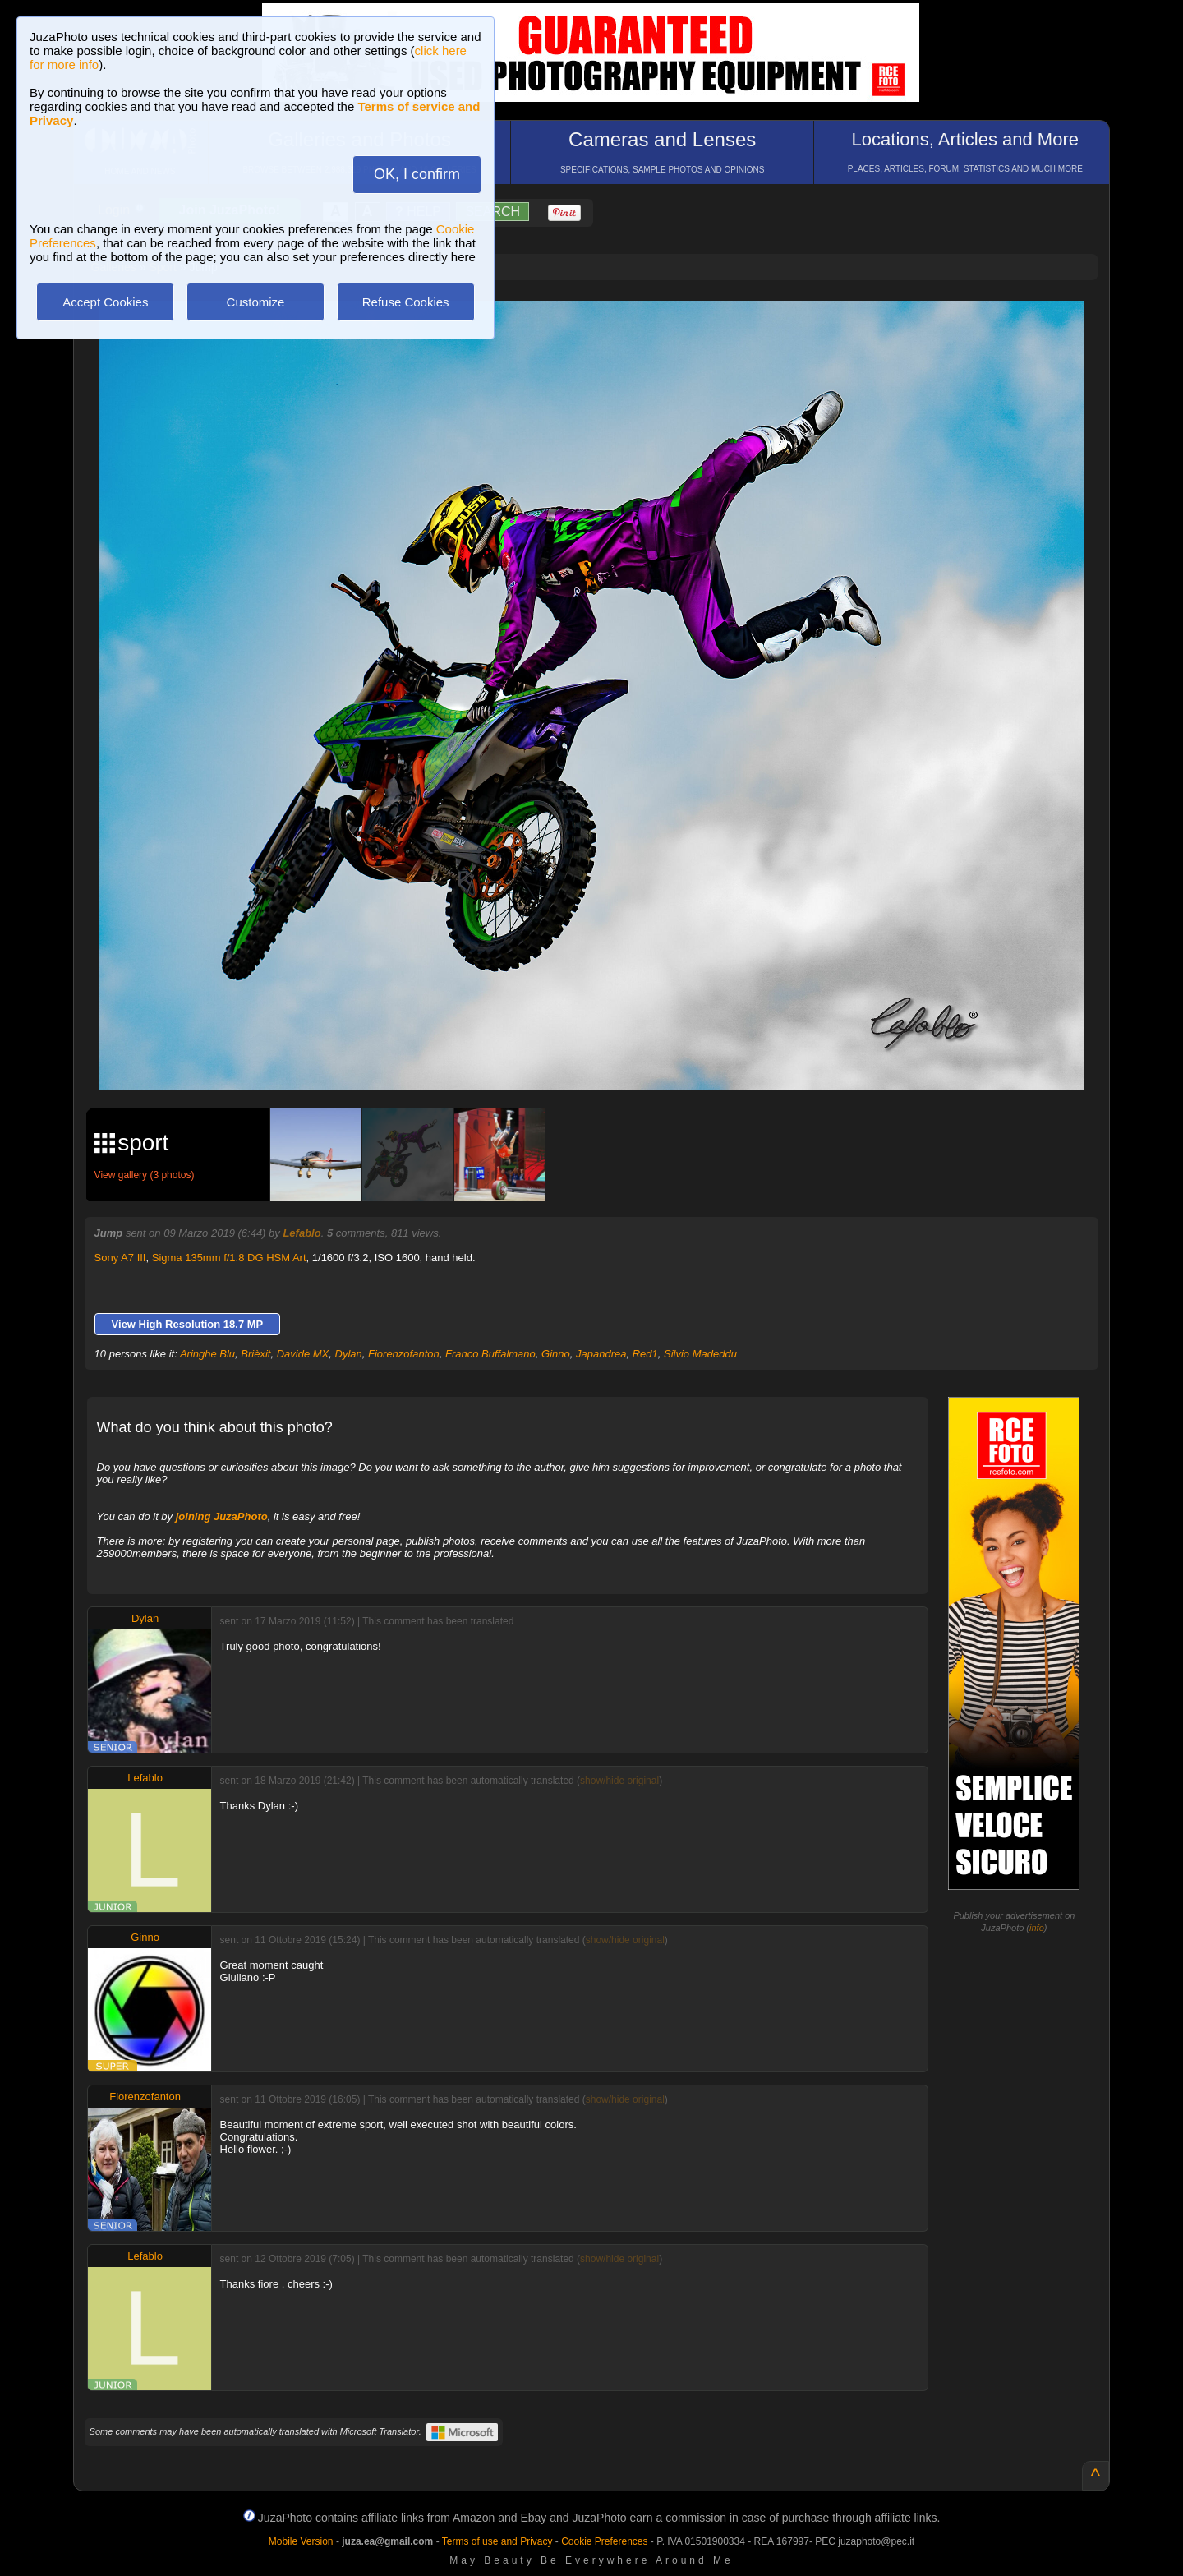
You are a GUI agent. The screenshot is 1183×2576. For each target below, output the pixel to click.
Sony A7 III (120, 1257)
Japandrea (601, 1354)
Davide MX (303, 1354)
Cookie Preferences (604, 2541)
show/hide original (619, 1780)
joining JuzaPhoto (222, 1516)
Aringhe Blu (207, 1354)
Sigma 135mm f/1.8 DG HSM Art (229, 1257)
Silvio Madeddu (700, 1354)
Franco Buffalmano (490, 1354)
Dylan (348, 1354)
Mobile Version (301, 2541)
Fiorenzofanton (404, 1354)
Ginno (555, 1354)
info (1036, 1928)
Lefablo (301, 1233)
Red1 (645, 1354)
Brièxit (255, 1354)
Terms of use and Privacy (497, 2541)
